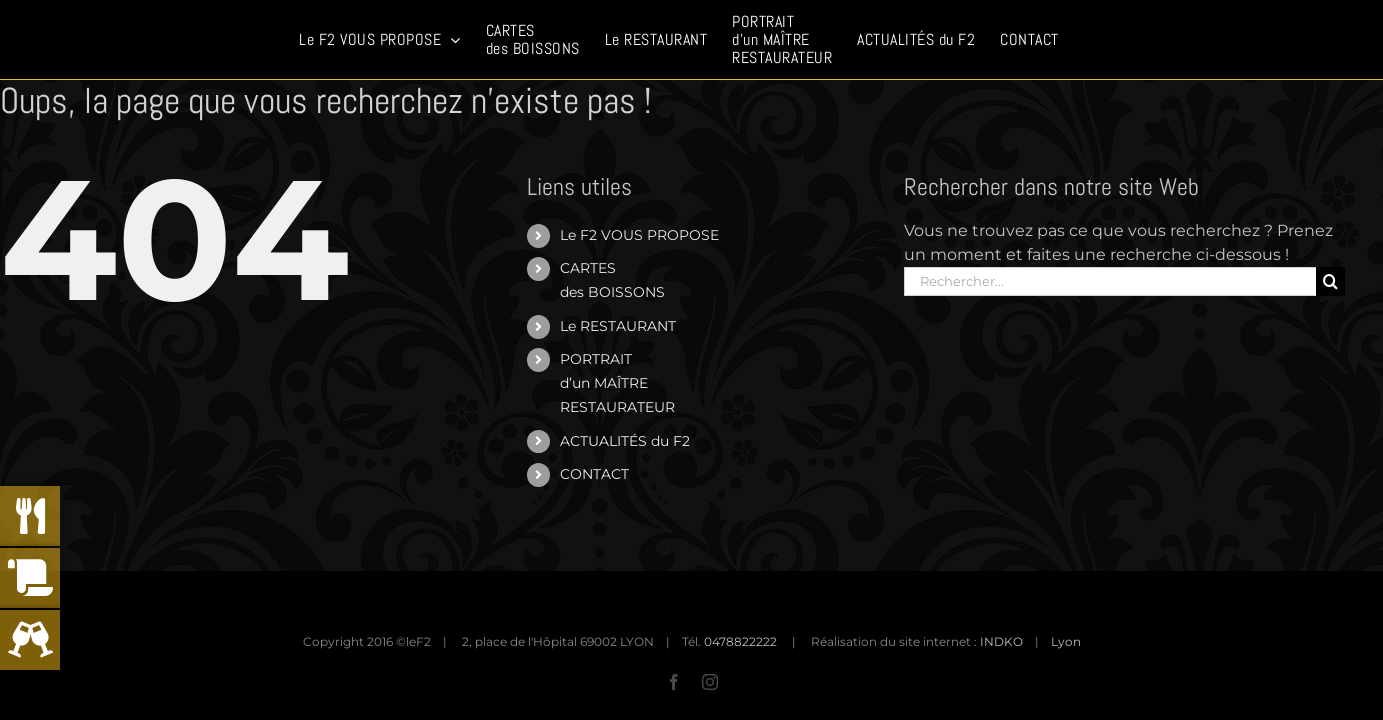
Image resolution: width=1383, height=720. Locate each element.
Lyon (1066, 641)
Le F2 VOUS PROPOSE (639, 235)
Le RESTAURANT (618, 326)
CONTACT (594, 474)
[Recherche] (1330, 281)
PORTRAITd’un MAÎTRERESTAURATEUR (617, 383)
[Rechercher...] (1110, 281)
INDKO (1001, 641)
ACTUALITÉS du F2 (625, 441)
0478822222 (740, 641)
